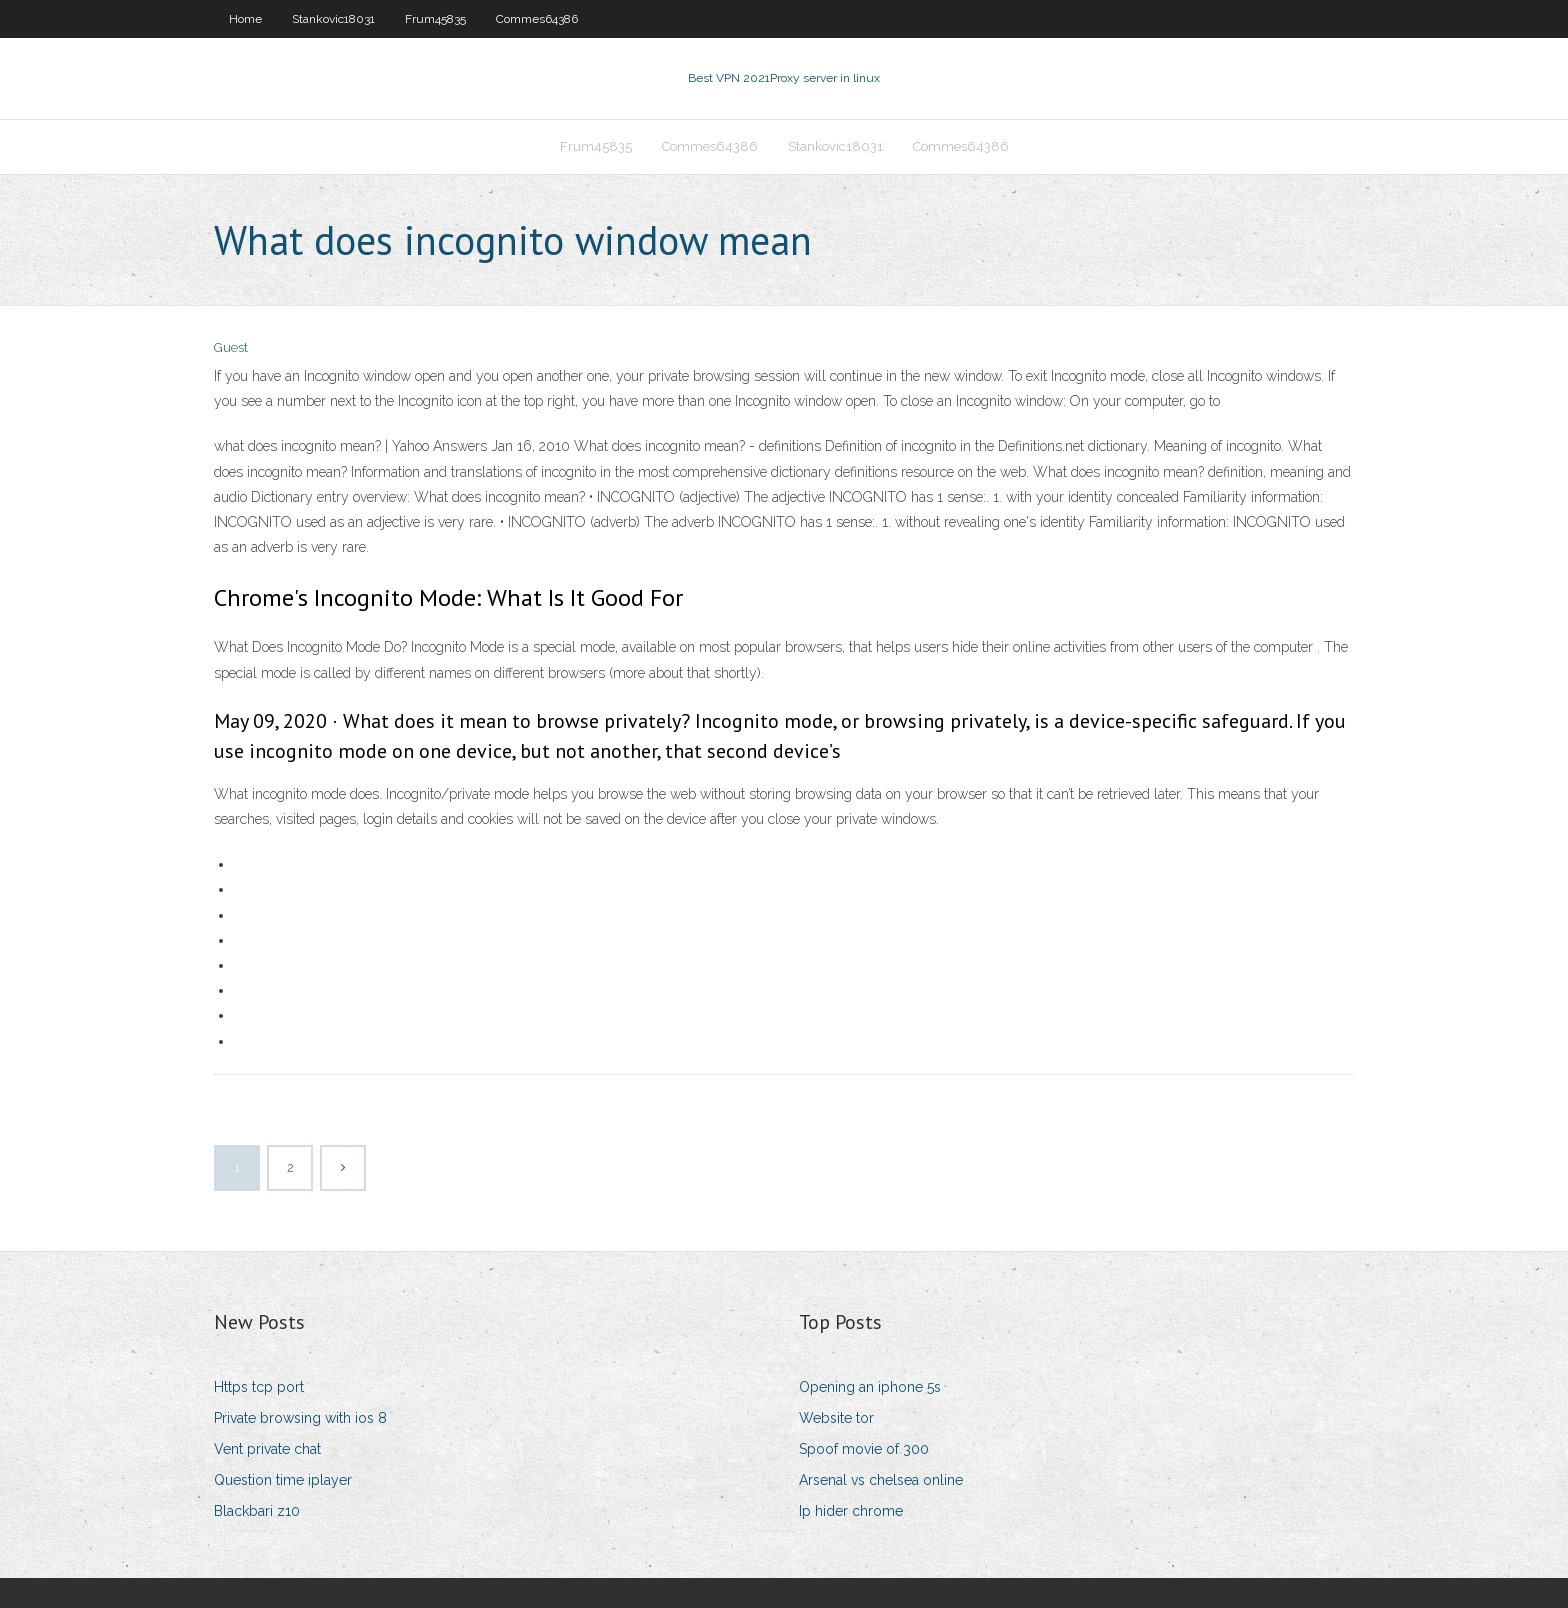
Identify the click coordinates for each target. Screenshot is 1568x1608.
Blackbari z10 (257, 1511)
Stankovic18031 (333, 19)
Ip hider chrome (851, 1511)
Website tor (836, 1418)
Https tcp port (259, 1387)
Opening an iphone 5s (870, 1387)
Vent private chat (267, 1449)
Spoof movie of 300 (864, 1449)
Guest (231, 347)
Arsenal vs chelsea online (881, 1480)
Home (245, 19)
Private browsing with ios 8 (300, 1418)
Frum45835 (435, 19)
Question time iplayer (283, 1480)
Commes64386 (537, 19)
